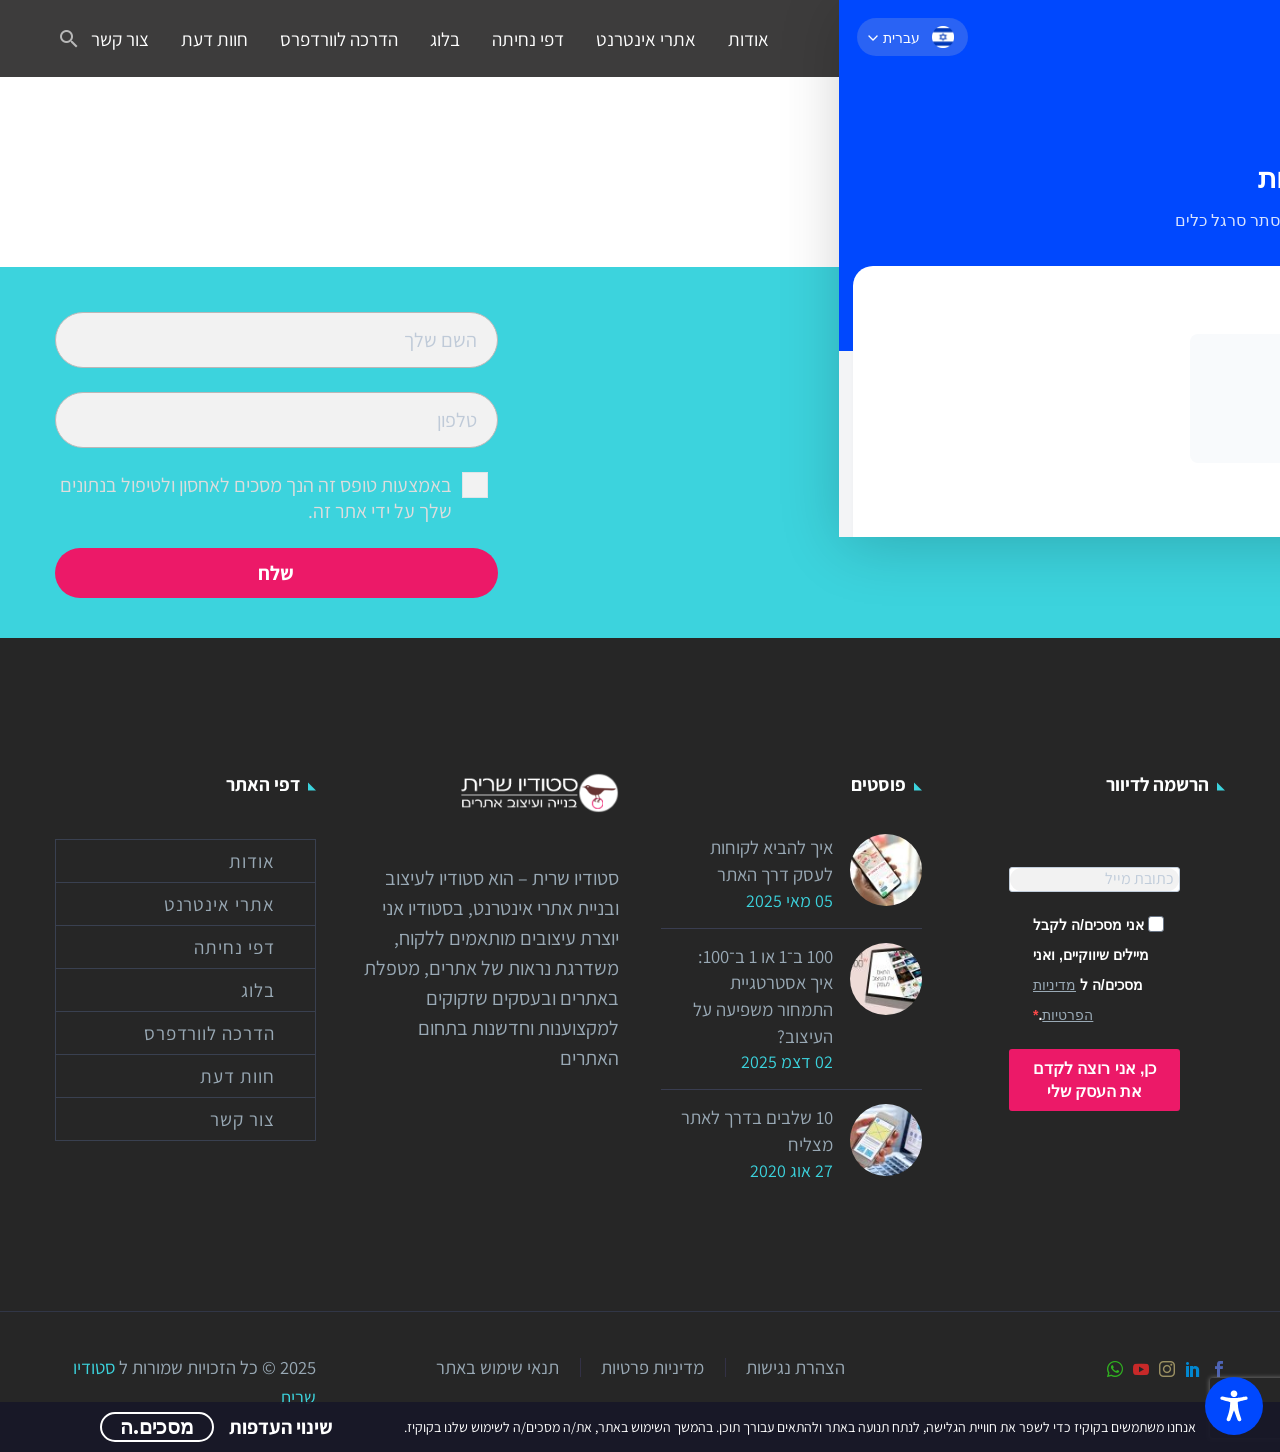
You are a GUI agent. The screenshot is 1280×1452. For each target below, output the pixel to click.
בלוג (445, 39)
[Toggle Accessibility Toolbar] (1234, 1406)
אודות (748, 39)
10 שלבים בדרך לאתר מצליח (774, 1154)
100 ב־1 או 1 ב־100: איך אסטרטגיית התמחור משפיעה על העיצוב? (758, 1009)
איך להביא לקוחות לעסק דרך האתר (767, 864)
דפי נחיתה (528, 39)
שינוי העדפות (281, 1427)
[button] (69, 39)
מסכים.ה (157, 1427)
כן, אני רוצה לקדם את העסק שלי (1095, 1080)
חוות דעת (214, 39)
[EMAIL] (1094, 879)
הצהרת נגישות (795, 1367)
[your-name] (276, 338)
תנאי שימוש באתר (497, 1367)
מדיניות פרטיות (652, 1367)
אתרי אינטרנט (646, 39)
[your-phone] (276, 418)
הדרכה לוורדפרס (339, 39)
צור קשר (120, 39)
